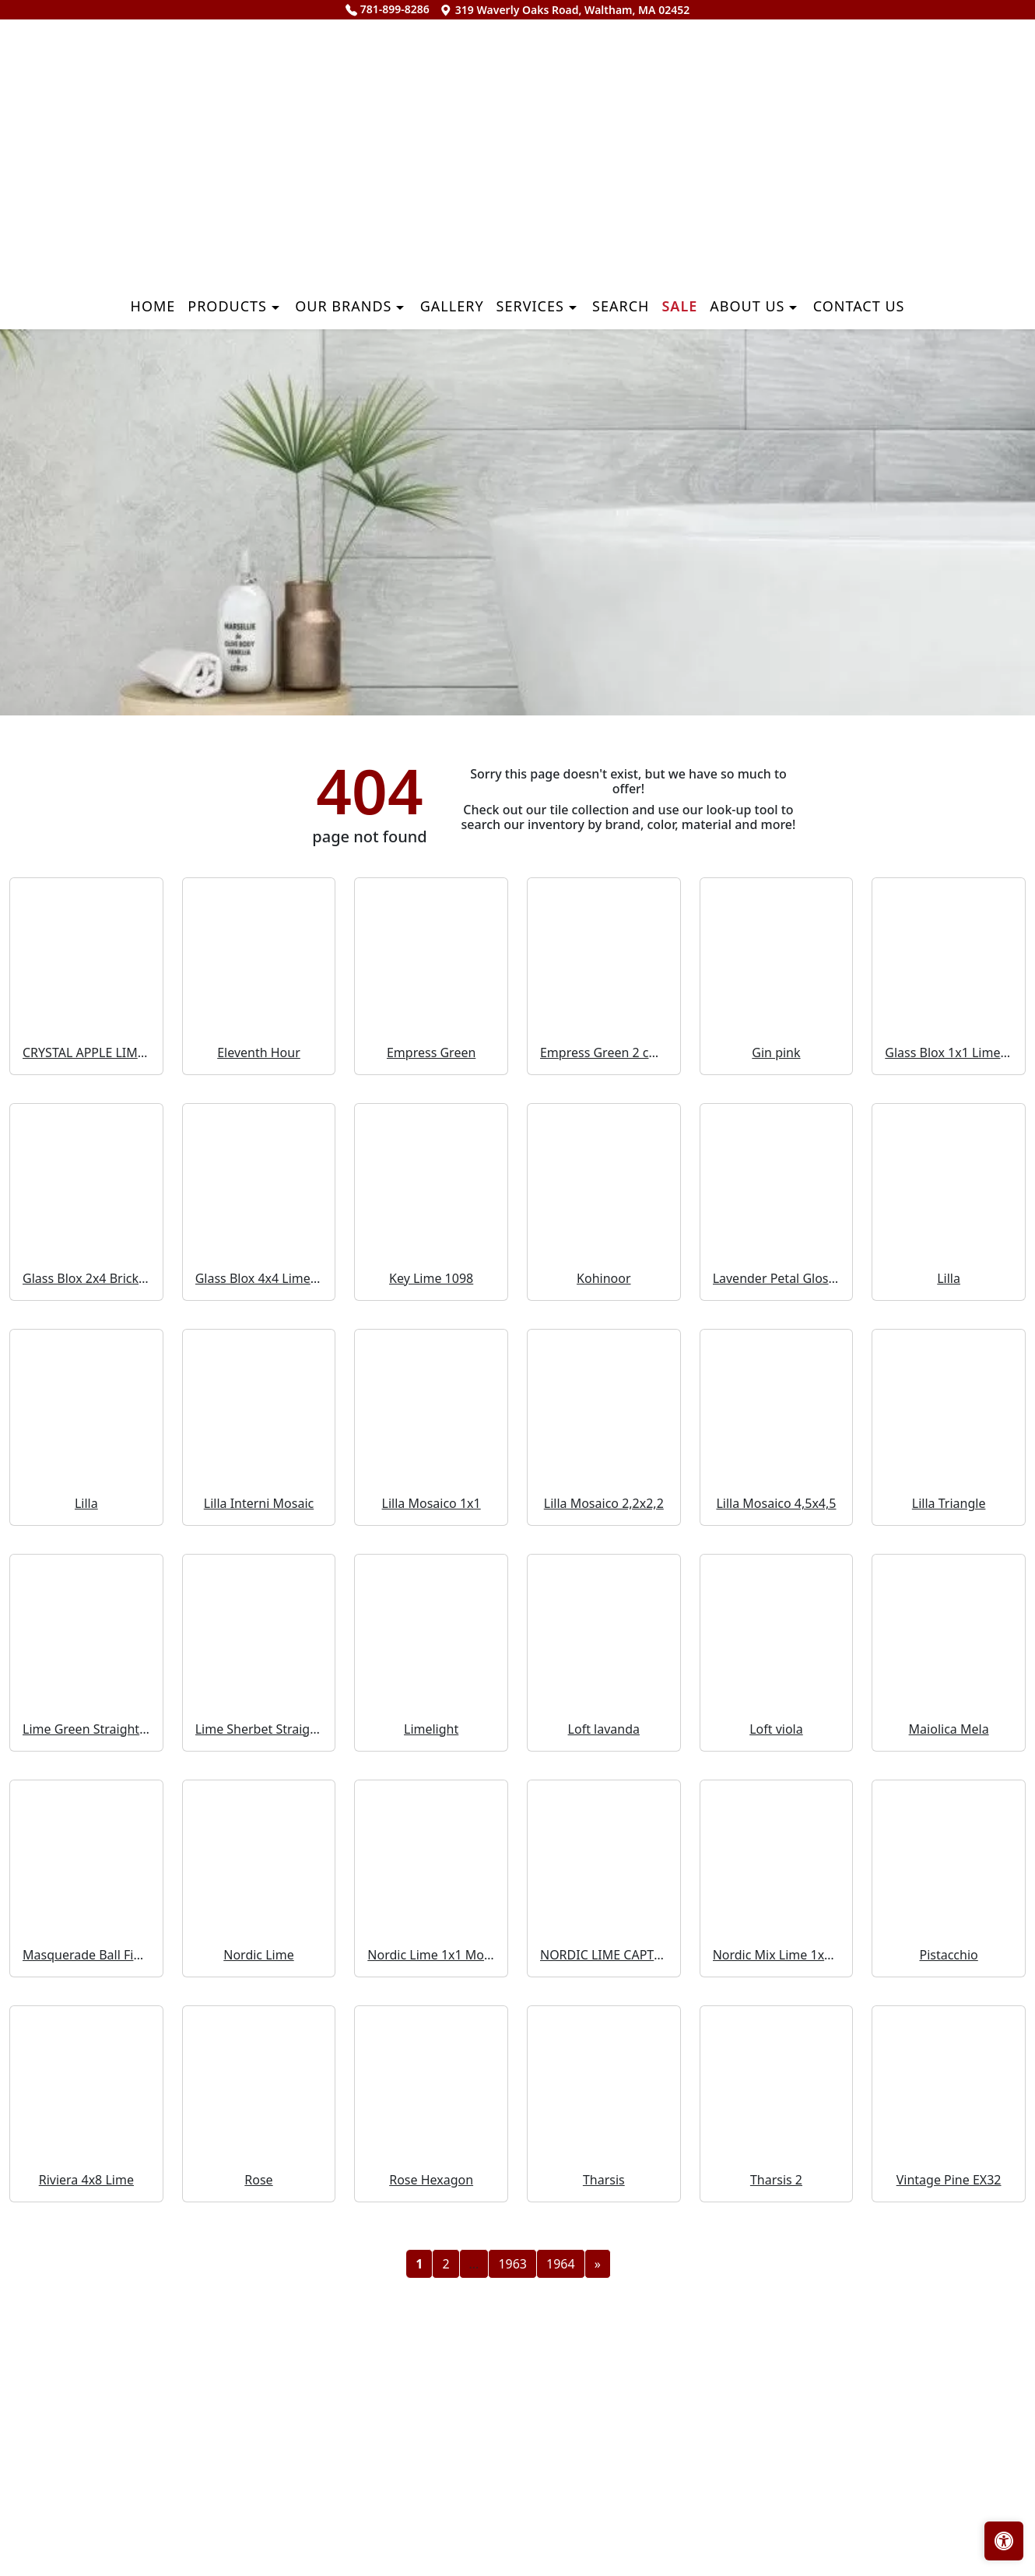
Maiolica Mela (949, 1729)
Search (620, 306)
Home (153, 306)
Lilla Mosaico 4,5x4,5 (776, 1503)
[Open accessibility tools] (1003, 2541)
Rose (258, 2179)
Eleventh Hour (258, 1052)
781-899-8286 (388, 9)
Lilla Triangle (949, 1503)
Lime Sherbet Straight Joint (259, 1729)
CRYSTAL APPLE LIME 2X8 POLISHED (86, 1052)
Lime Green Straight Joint (86, 1729)
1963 (512, 2263)
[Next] (597, 2264)
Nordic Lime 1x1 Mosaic (431, 1954)
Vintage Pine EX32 (949, 2179)
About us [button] (749, 306)
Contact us (859, 306)
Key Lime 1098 (431, 1278)
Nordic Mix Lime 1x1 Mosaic (776, 1954)
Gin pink (776, 1052)
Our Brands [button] (345, 306)
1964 (560, 2263)
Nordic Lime (258, 1954)
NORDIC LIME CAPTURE (604, 1954)
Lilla (948, 1278)
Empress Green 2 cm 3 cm (604, 1052)
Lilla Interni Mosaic (259, 1503)
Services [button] (532, 306)
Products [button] (229, 306)
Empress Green (431, 1052)
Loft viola (776, 1729)
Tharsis (604, 2179)
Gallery (452, 306)
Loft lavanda (604, 1729)
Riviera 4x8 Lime (86, 2179)
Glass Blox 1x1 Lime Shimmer (948, 1052)
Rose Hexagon (431, 2179)
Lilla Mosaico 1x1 (431, 1503)
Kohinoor (603, 1278)
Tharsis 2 (776, 2179)
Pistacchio (948, 1954)
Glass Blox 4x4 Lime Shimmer (259, 1278)
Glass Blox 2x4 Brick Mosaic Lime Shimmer (86, 1278)
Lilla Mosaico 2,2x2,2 (604, 1503)
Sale (679, 306)
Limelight (431, 1729)
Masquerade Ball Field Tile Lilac (86, 1954)
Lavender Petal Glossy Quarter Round (776, 1278)
